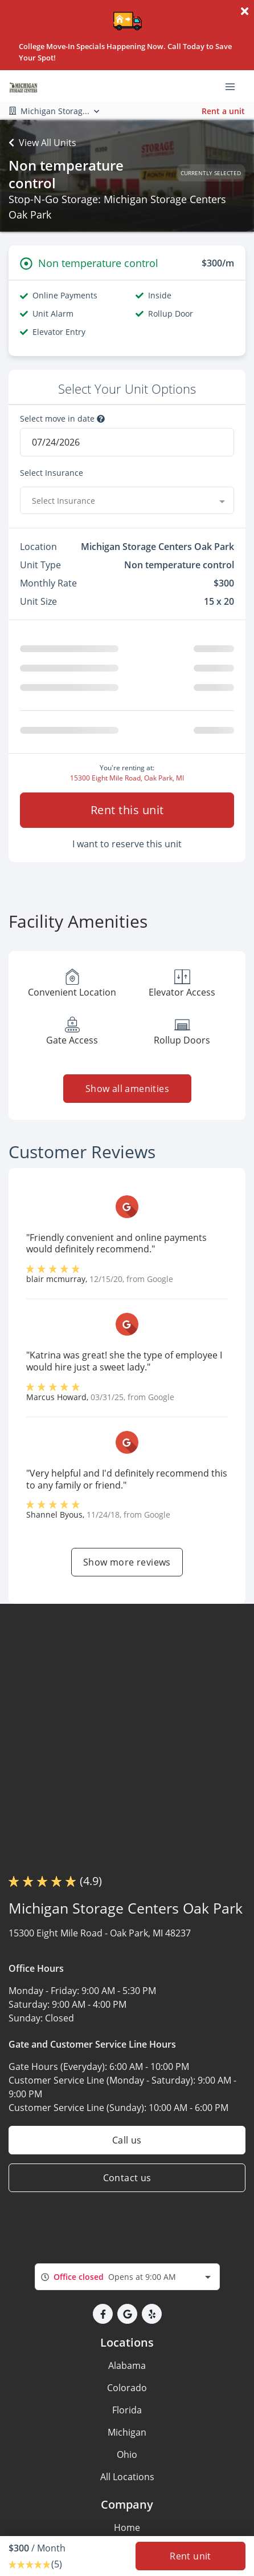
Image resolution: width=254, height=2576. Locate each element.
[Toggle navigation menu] (234, 86)
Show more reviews (127, 1562)
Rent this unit (127, 810)
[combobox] (127, 500)
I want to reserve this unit (127, 844)
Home (127, 2527)
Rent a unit (223, 111)
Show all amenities (127, 1088)
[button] (103, 2314)
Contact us (127, 2177)
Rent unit (190, 2556)
